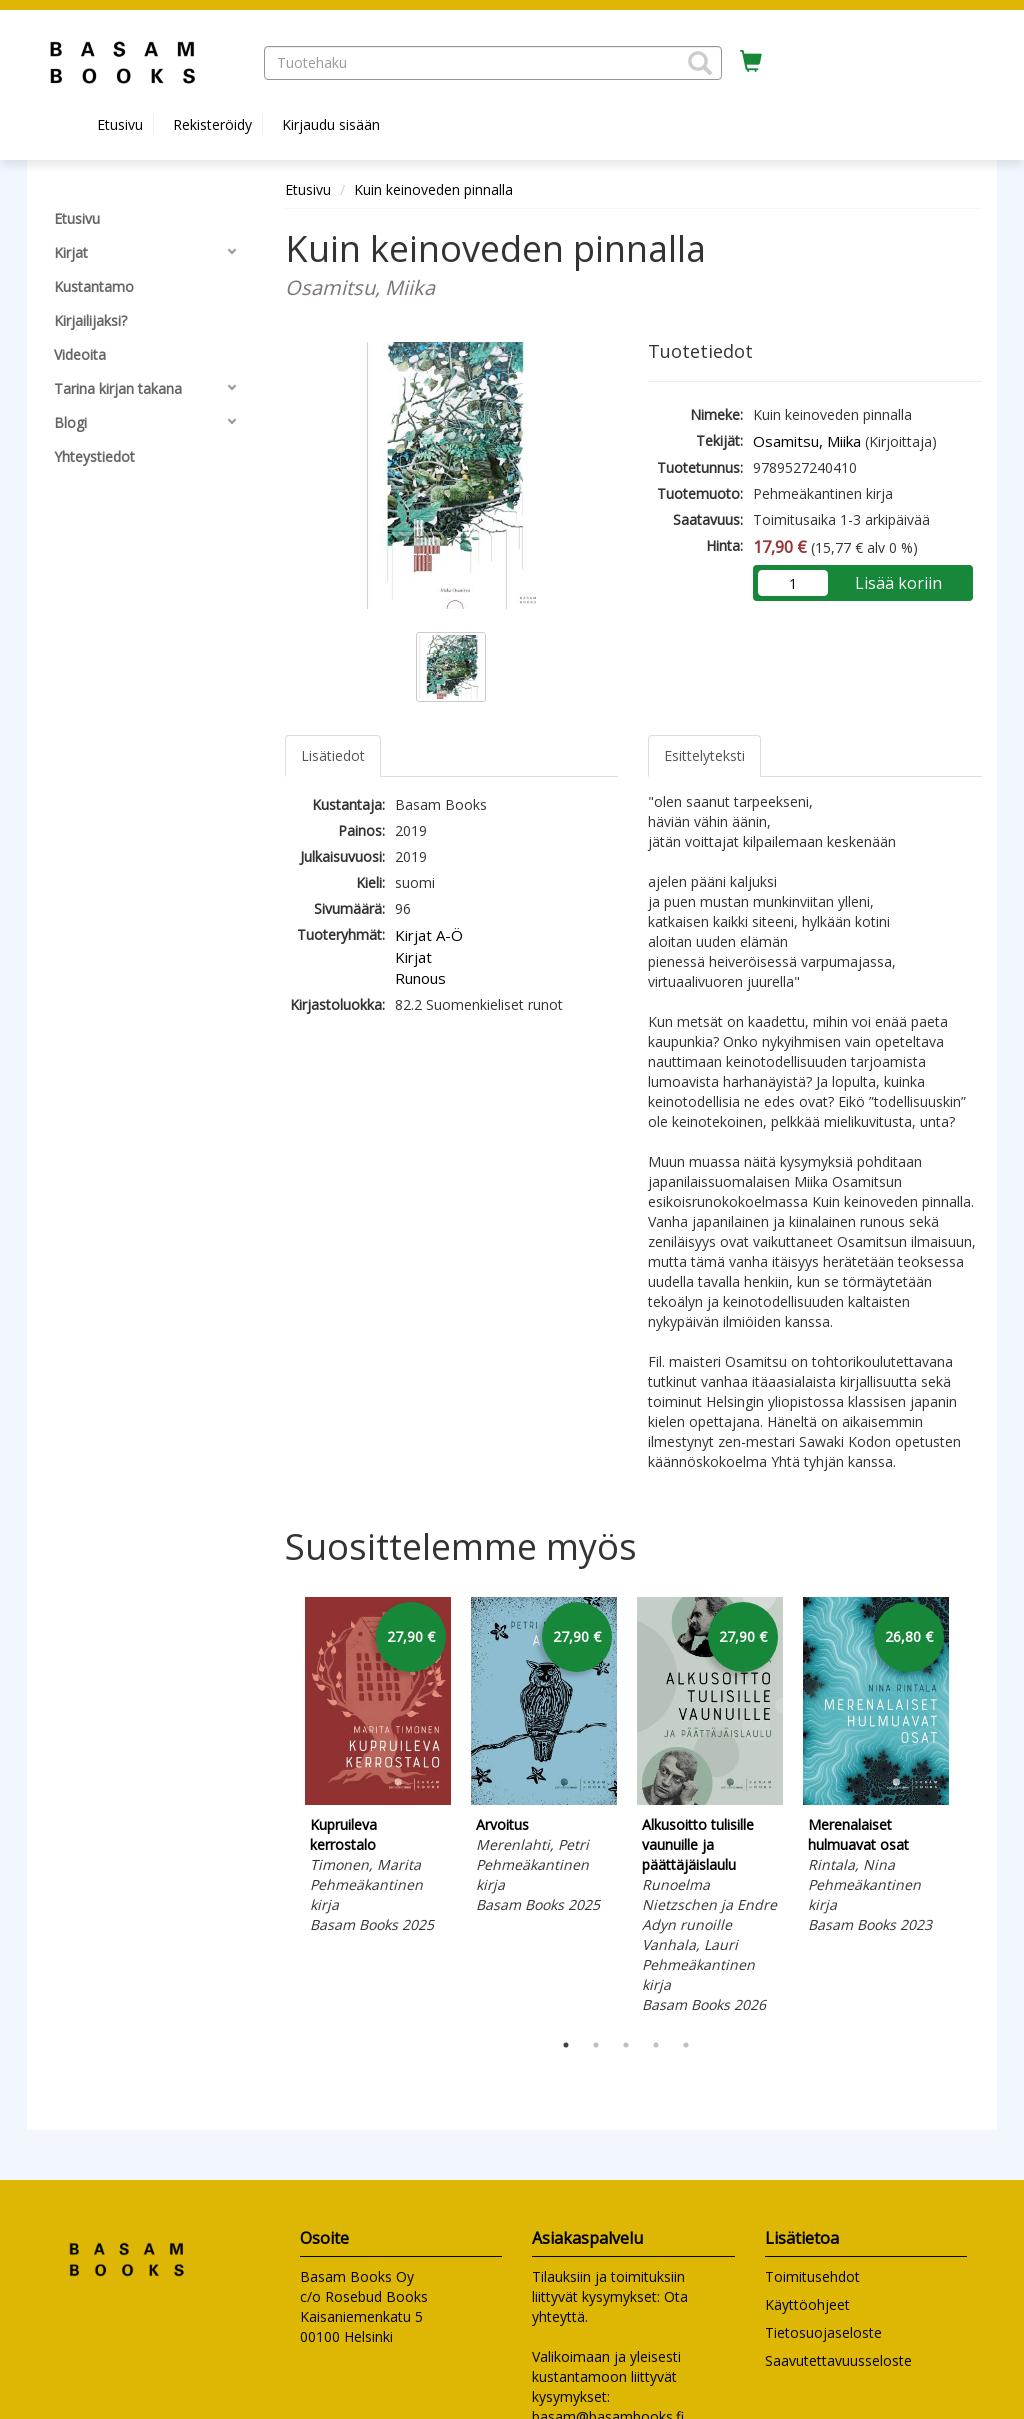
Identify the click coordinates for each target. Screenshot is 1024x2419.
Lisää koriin (898, 583)
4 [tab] (656, 2045)
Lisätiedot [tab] (333, 755)
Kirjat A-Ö (429, 935)
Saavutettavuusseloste (838, 2360)
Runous (420, 978)
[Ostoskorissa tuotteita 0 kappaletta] (751, 62)
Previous (280, 1808)
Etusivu (120, 124)
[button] (700, 63)
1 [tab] (566, 2045)
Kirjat (413, 957)
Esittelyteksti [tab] (704, 755)
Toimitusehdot (812, 2276)
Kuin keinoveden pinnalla (433, 189)
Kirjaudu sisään (331, 124)
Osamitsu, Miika (807, 441)
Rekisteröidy (212, 124)
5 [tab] (686, 2045)
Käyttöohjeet (807, 2304)
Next (972, 1808)
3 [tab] (626, 2045)
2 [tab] (596, 2045)
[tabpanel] (378, 1768)
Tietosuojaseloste (823, 2332)
